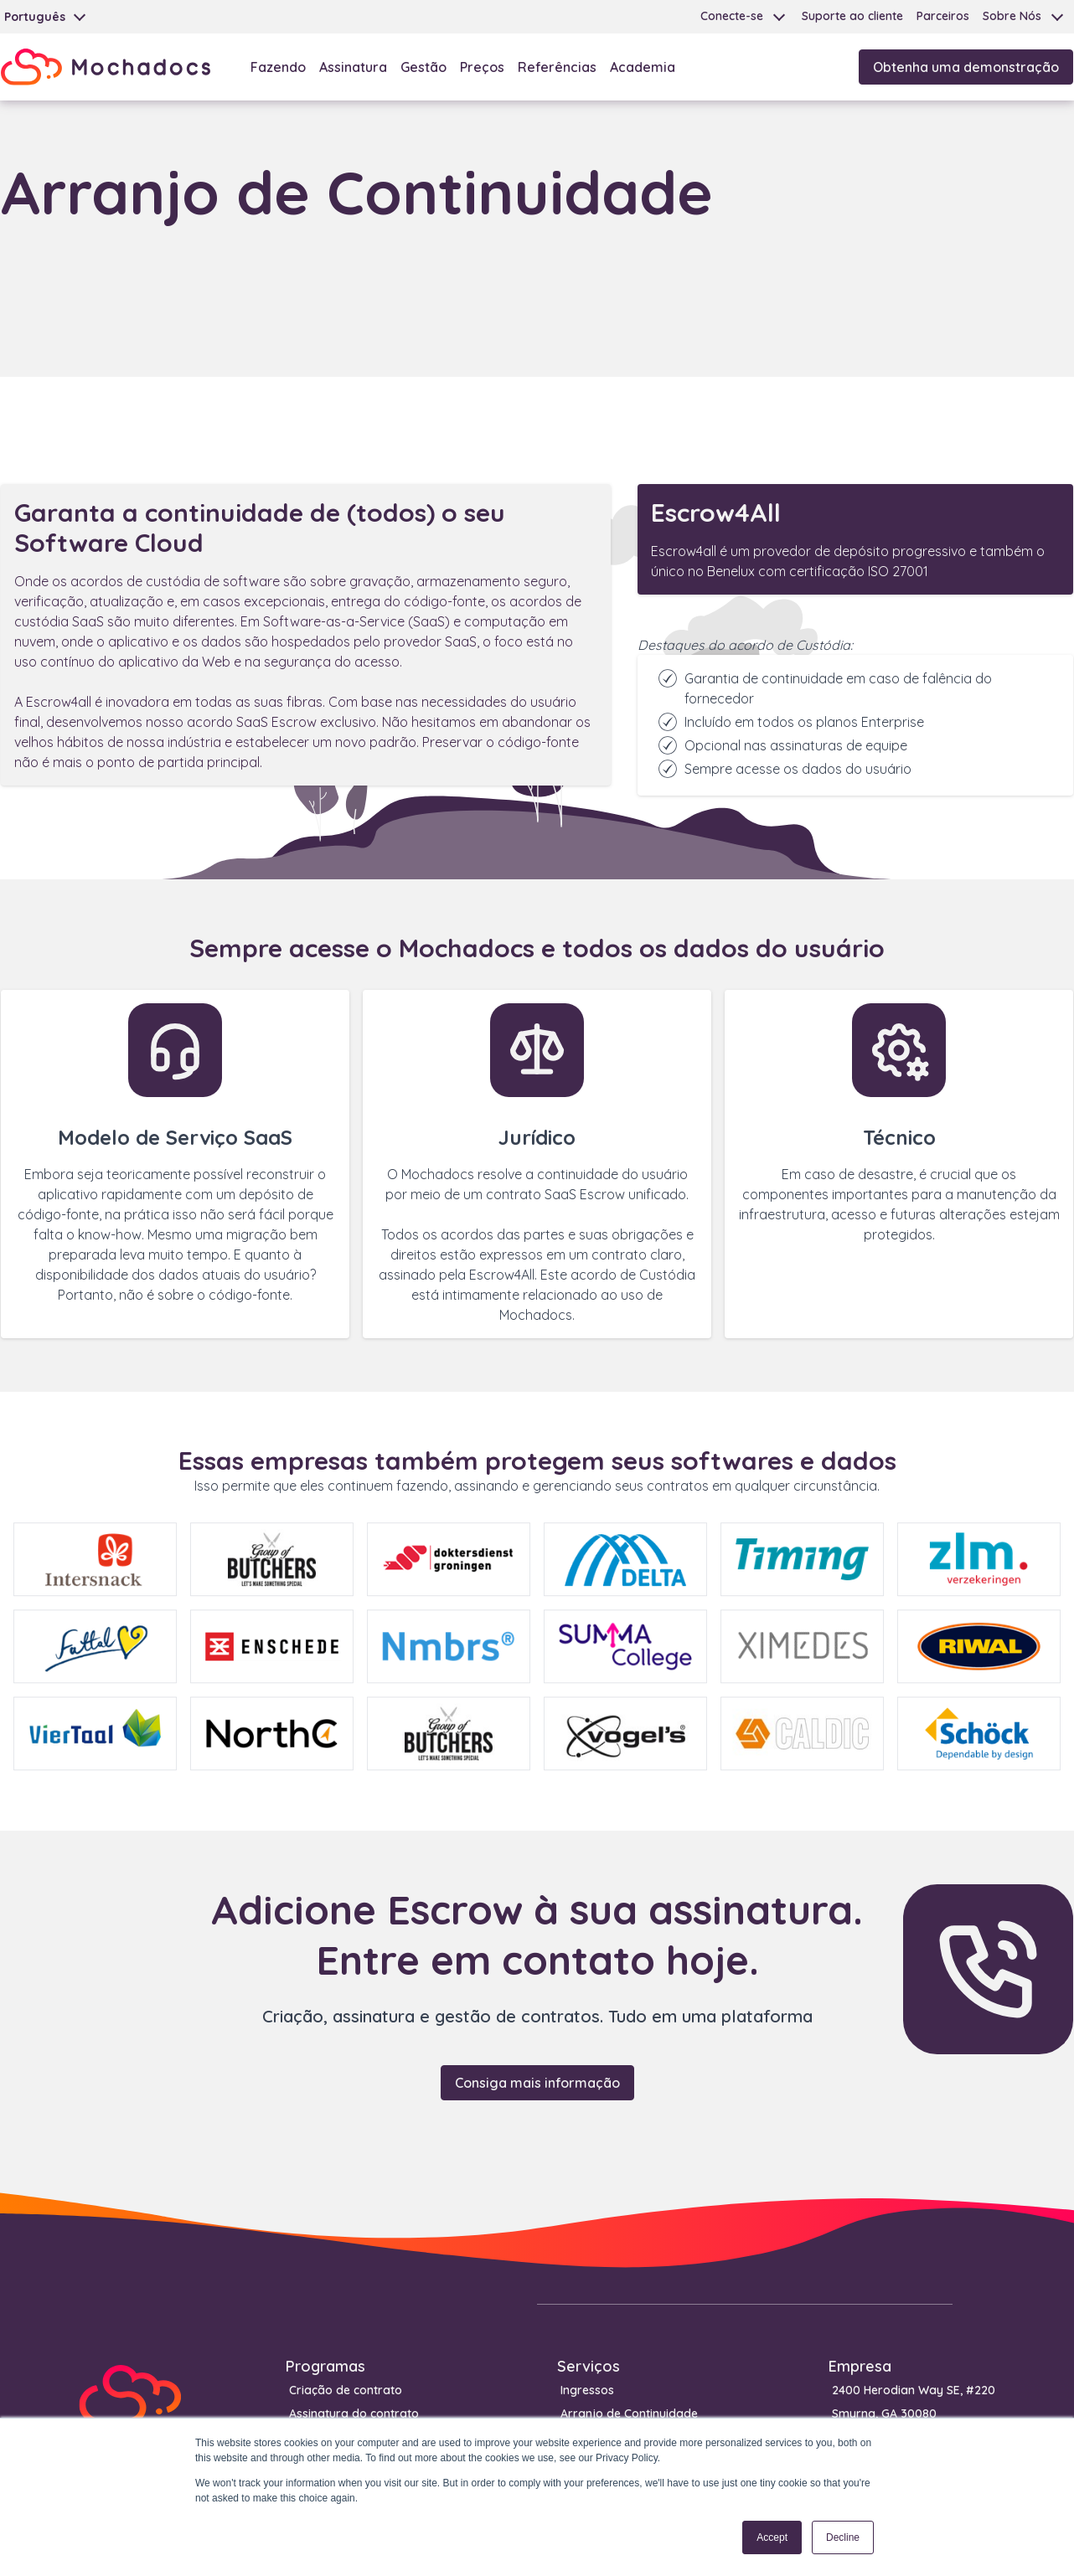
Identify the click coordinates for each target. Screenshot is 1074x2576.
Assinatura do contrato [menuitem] (354, 2413)
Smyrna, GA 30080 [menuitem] (884, 2413)
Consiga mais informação (537, 2082)
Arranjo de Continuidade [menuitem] (629, 2413)
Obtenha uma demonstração (966, 67)
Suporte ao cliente (852, 15)
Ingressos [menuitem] (587, 2390)
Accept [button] (771, 2537)
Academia (642, 67)
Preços (482, 67)
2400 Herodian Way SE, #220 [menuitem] (913, 2390)
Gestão (423, 67)
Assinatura (353, 67)
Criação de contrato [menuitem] (345, 2390)
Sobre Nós (1012, 15)
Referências (557, 67)
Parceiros (943, 15)
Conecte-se (731, 15)
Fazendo (278, 67)
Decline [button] (843, 2537)
